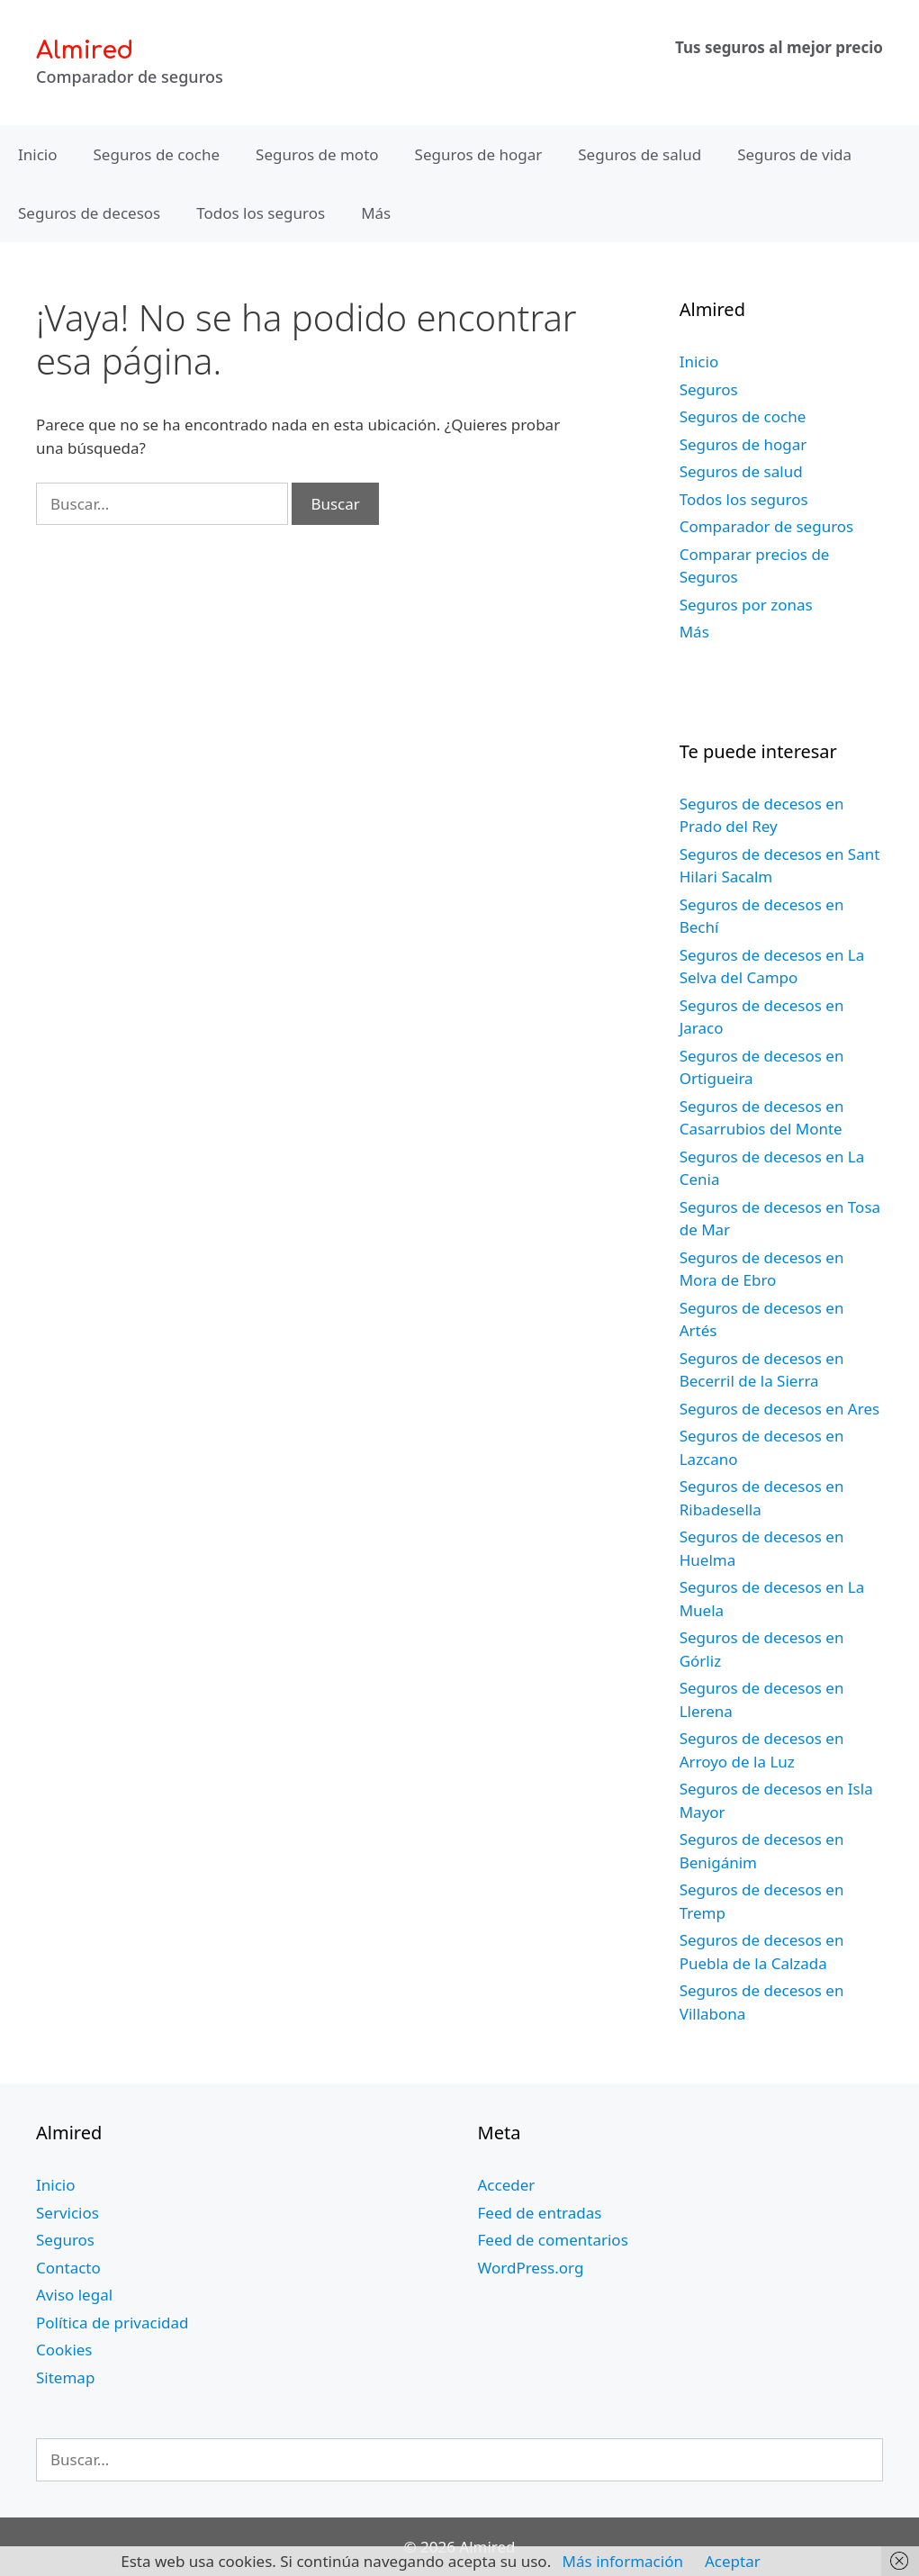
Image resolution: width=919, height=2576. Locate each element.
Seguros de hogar (479, 154)
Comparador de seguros (767, 526)
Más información (623, 2561)
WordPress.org (531, 2267)
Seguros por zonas (746, 604)
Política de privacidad (112, 2322)
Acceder (507, 2184)
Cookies (64, 2349)
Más (376, 213)
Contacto (68, 2267)
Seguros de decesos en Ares (779, 1408)
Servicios (67, 2212)
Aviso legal (74, 2294)
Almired (84, 50)
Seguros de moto (317, 154)
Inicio (38, 154)
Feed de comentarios (553, 2239)
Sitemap (65, 2377)
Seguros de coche (157, 154)
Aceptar (733, 2561)
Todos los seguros (260, 213)
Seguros (709, 389)
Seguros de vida (794, 154)
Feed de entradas (540, 2212)
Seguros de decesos (89, 213)
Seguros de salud (639, 154)
